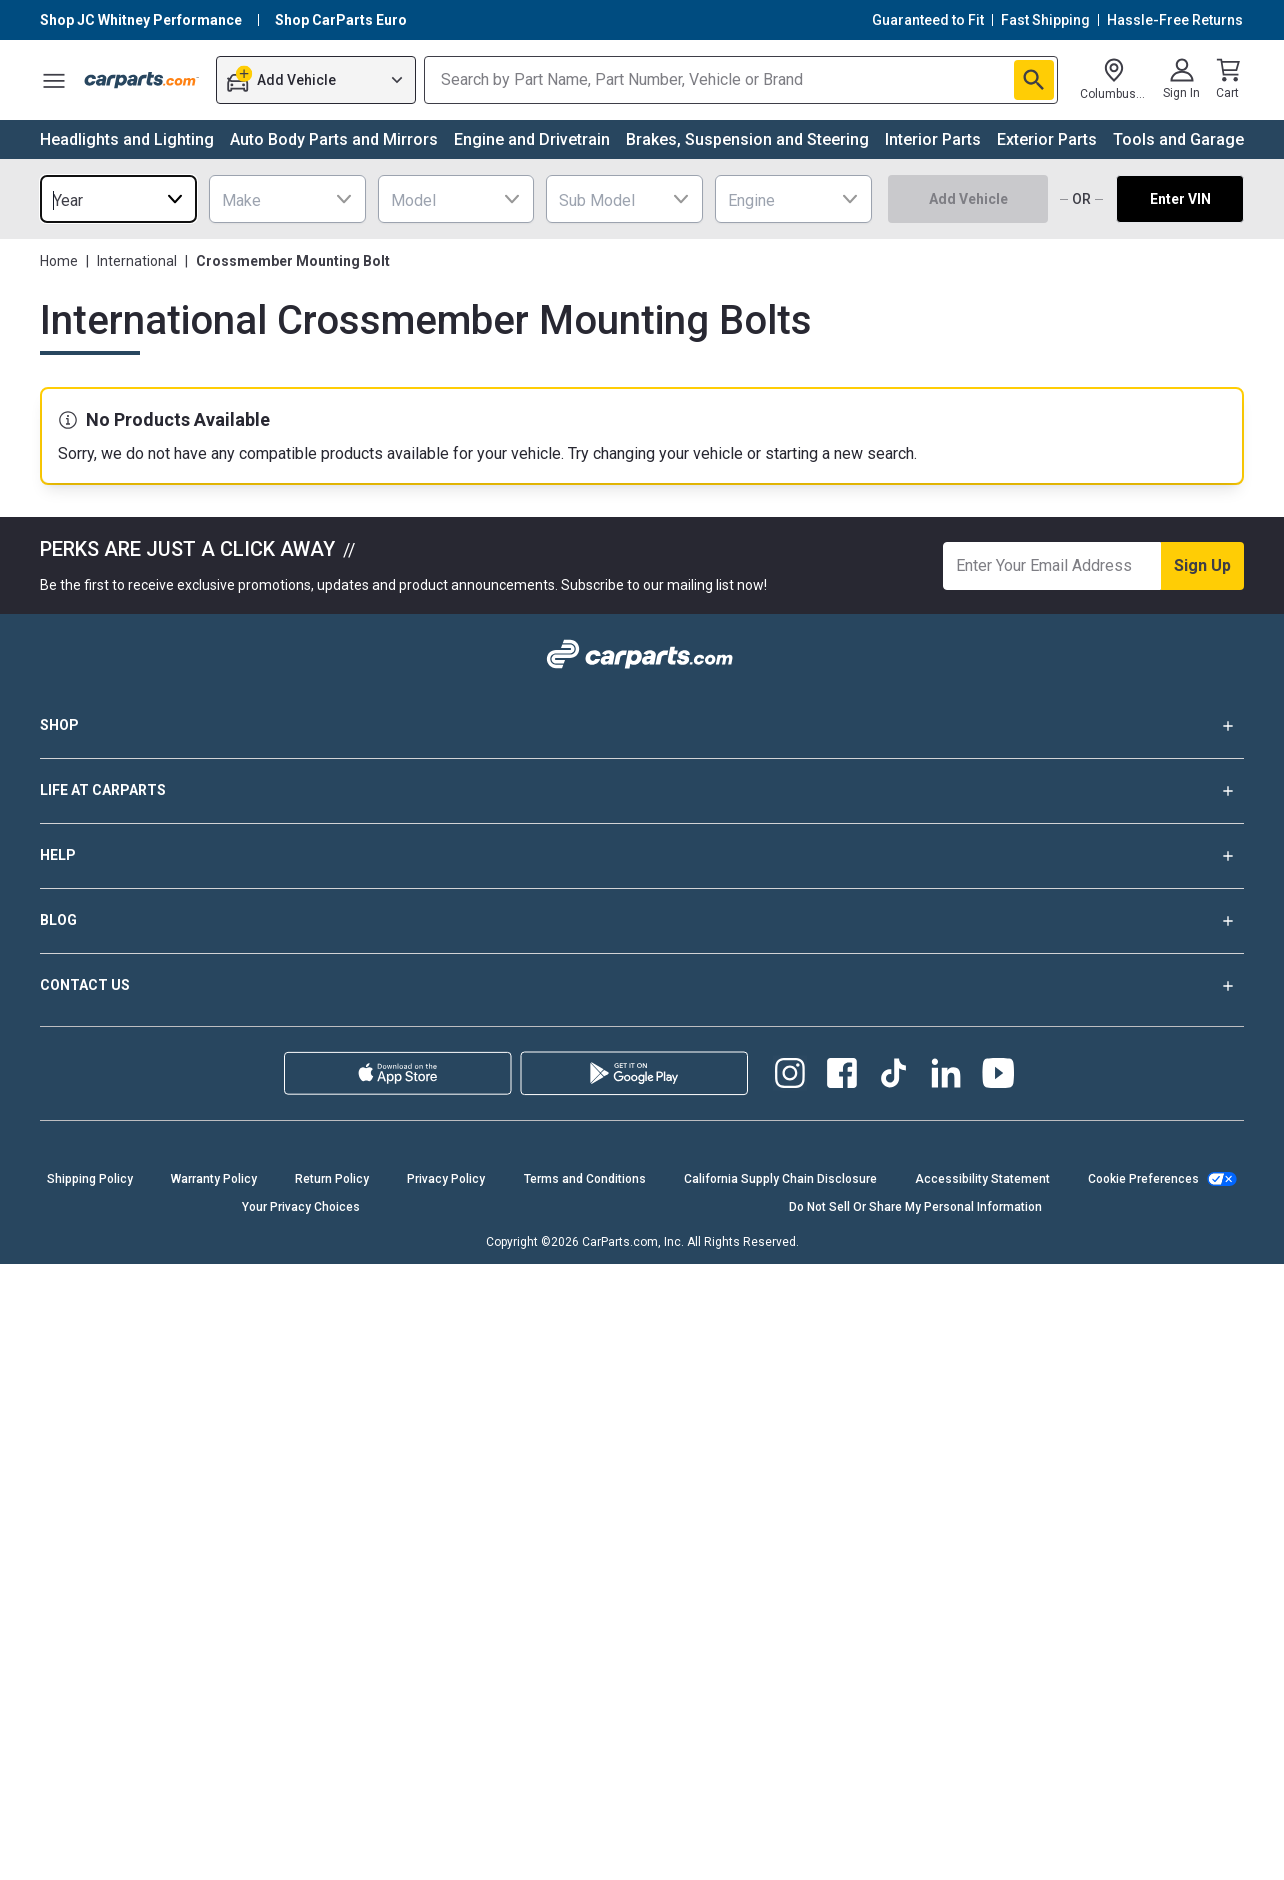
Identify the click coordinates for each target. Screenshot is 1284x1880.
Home (59, 261)
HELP (642, 856)
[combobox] (118, 199)
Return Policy (332, 1179)
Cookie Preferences (1143, 1179)
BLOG (642, 921)
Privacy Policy (446, 1179)
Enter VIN (1180, 199)
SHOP (642, 726)
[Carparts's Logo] (142, 80)
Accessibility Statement (982, 1179)
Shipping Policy (90, 1179)
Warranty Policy (214, 1179)
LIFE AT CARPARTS (642, 791)
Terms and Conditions (585, 1179)
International (137, 261)
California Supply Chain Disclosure (780, 1179)
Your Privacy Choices (301, 1207)
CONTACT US (642, 986)
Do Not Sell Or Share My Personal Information (915, 1207)
